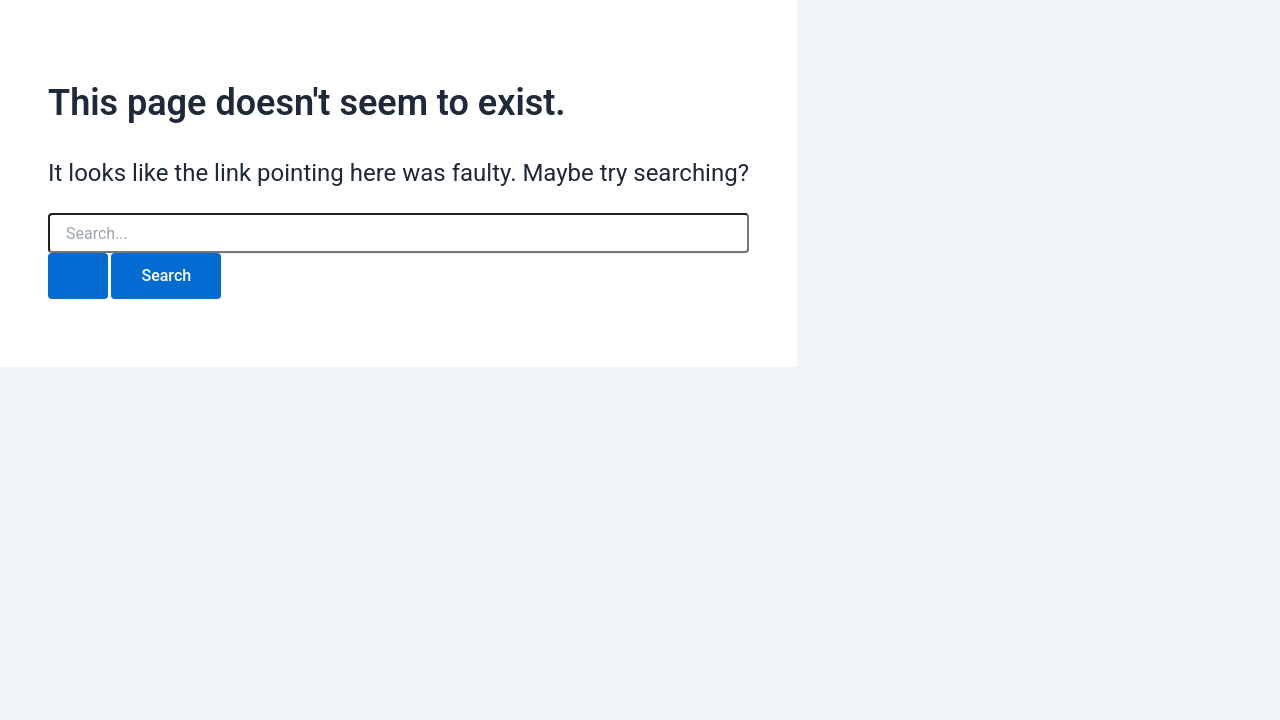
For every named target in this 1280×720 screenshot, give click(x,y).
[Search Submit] (78, 276)
